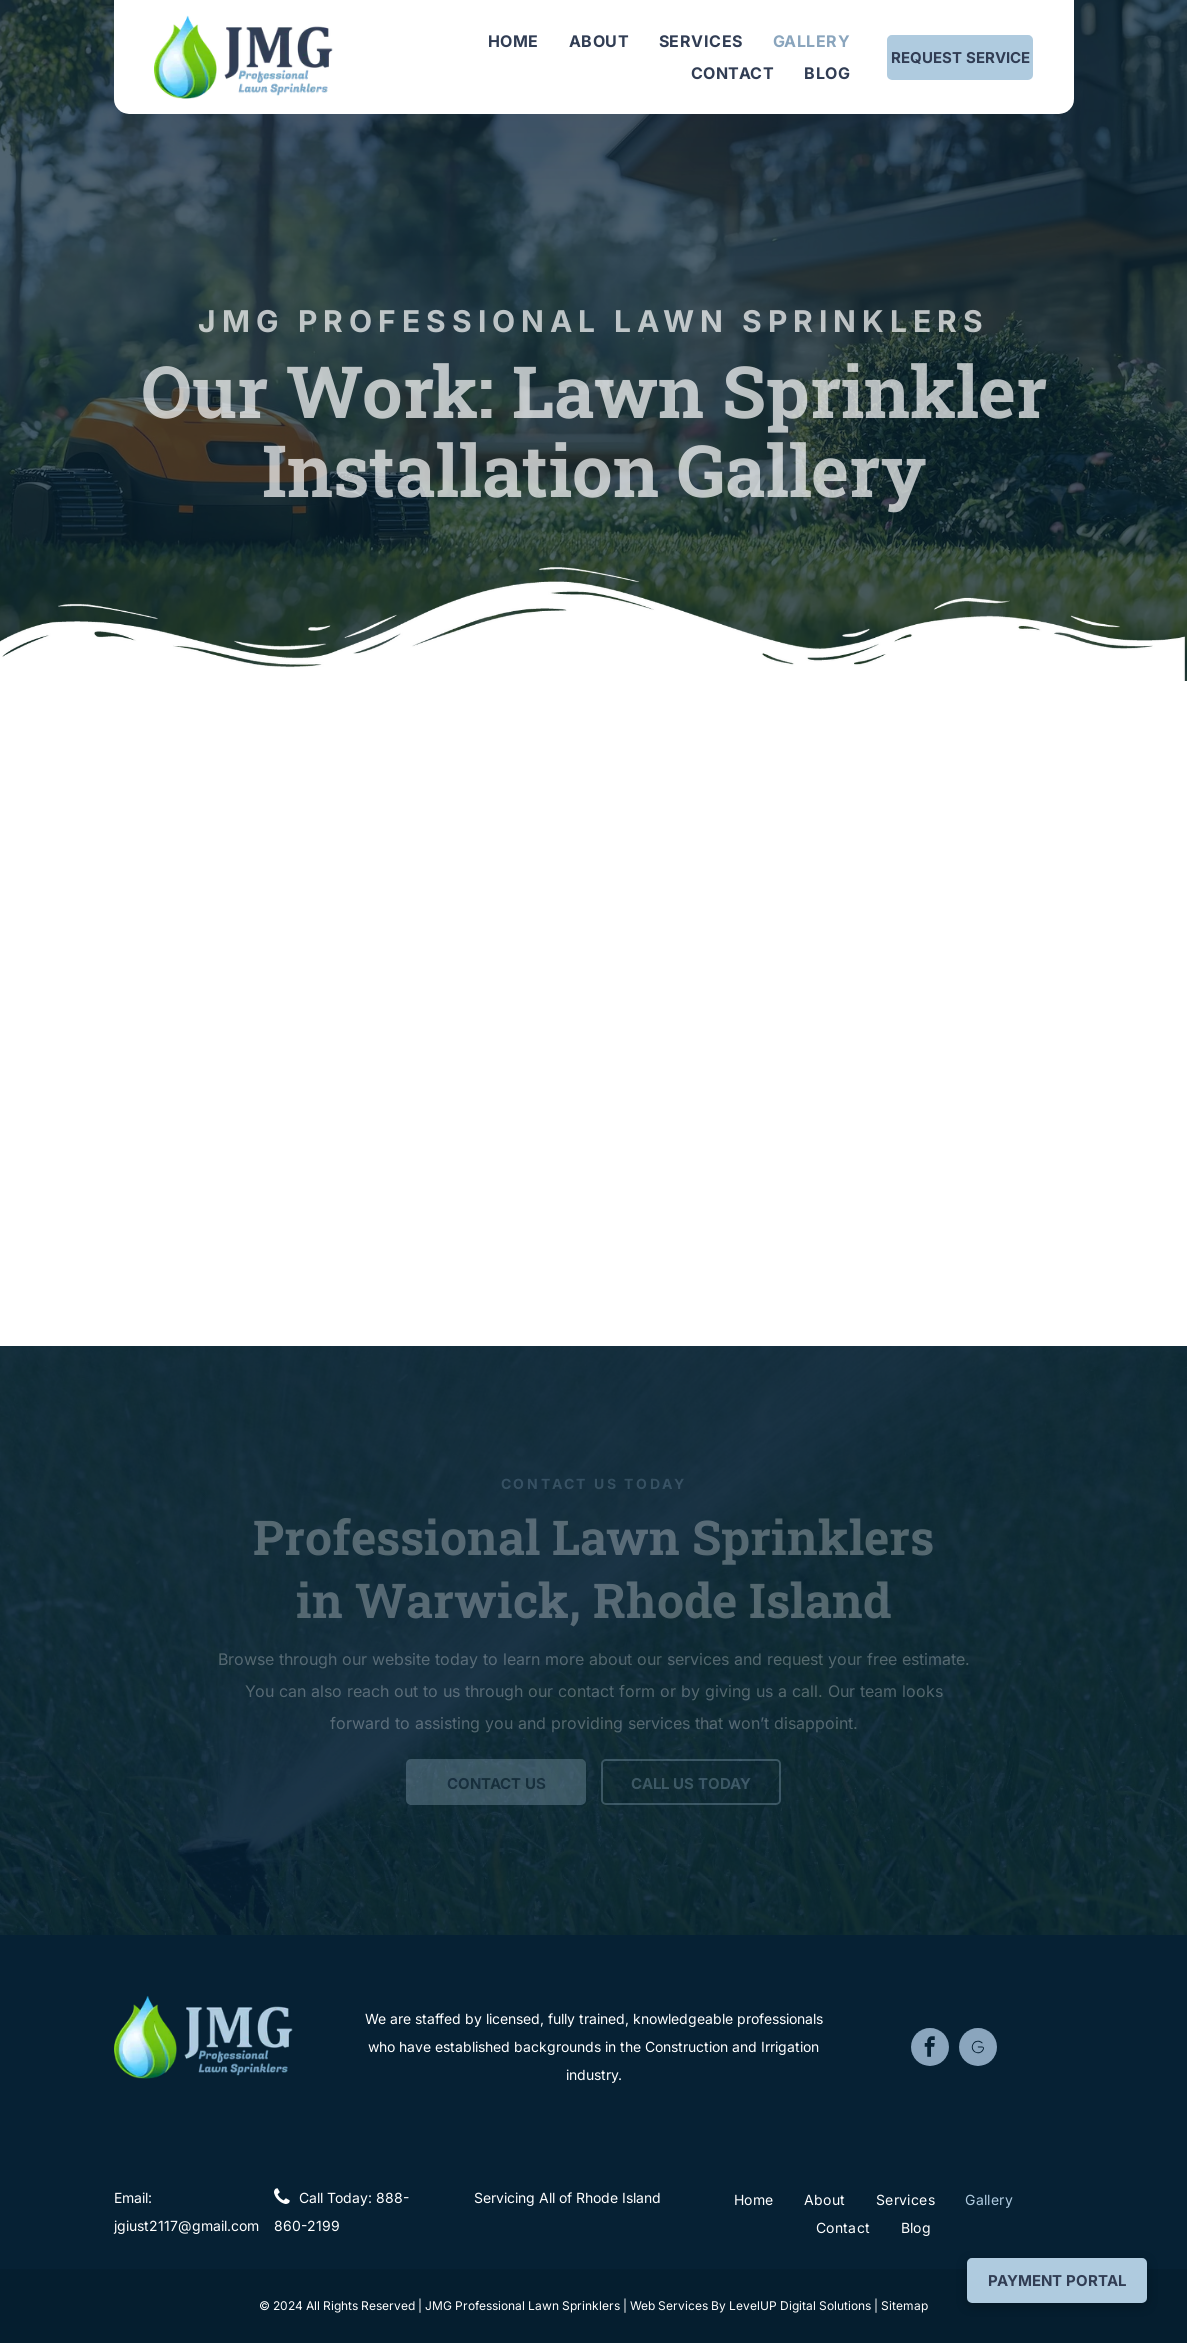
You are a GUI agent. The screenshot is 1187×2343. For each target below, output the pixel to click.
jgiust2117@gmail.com (186, 2225)
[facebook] (930, 2049)
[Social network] (978, 2049)
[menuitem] (513, 41)
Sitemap (904, 2305)
